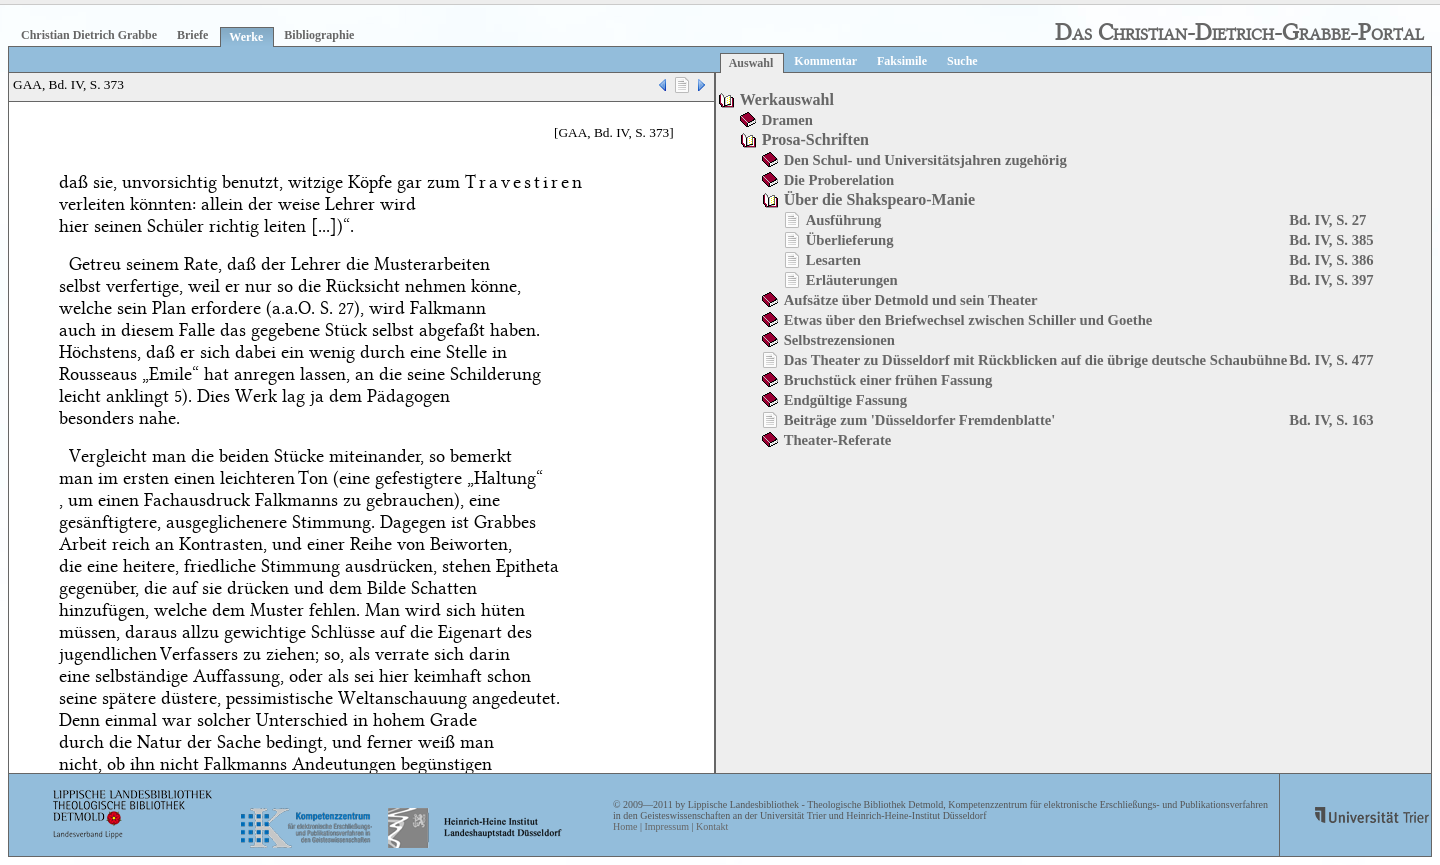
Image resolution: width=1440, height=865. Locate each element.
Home (625, 826)
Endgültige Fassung (845, 400)
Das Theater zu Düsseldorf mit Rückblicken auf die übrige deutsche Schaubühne (1036, 360)
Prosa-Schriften (815, 139)
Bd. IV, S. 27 (1327, 220)
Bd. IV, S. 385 (1331, 240)
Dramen (787, 120)
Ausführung (844, 220)
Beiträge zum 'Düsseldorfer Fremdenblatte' (920, 420)
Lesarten (833, 260)
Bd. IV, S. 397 (1331, 280)
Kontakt (712, 826)
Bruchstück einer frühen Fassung (888, 380)
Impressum (666, 826)
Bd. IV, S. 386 (1331, 260)
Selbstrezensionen (839, 340)
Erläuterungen (852, 280)
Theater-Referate (838, 440)
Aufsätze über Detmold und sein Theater (911, 300)
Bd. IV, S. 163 (1331, 420)
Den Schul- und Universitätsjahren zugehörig (925, 160)
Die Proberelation (839, 180)
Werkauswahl (787, 99)
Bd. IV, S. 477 (1331, 360)
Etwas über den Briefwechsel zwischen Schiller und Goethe (968, 320)
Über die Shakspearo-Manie (879, 199)
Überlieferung (850, 240)
